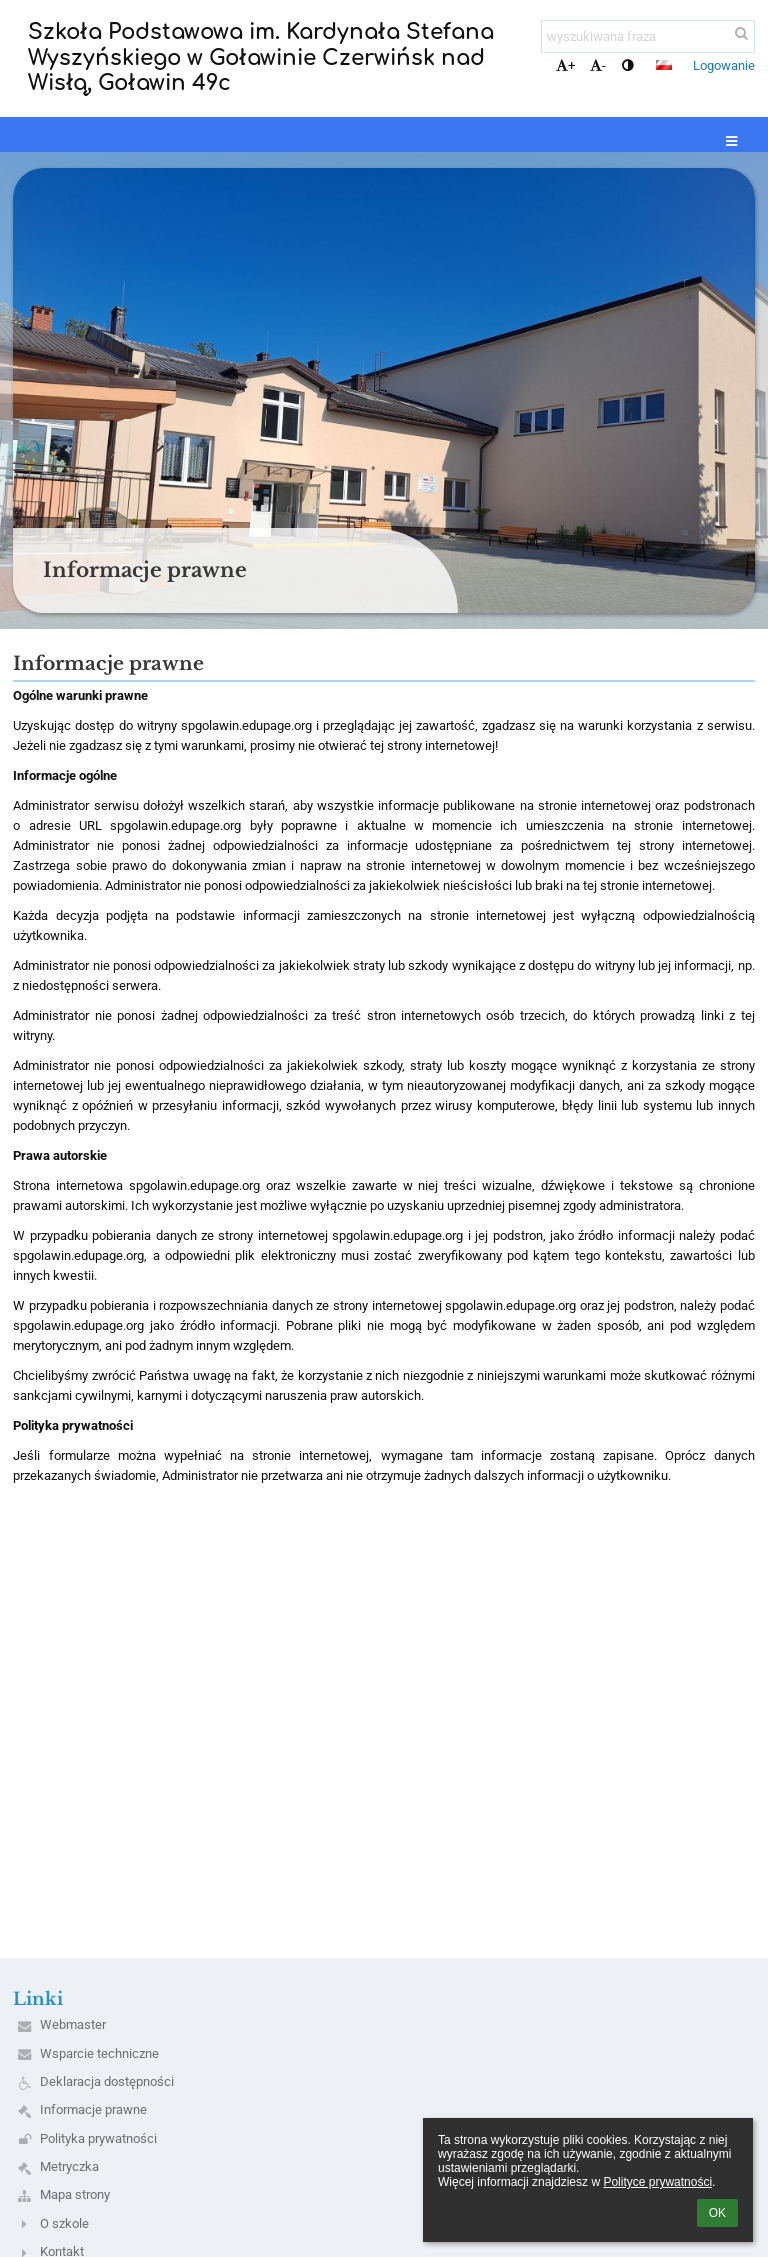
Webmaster (73, 2024)
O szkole (64, 2223)
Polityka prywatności (98, 2138)
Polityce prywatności (657, 2182)
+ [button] (565, 65)
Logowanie (724, 65)
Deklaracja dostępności (107, 2081)
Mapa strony (75, 2194)
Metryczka (69, 2166)
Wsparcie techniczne (99, 2053)
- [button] (598, 65)
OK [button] (717, 2213)
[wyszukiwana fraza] (648, 36)
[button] (664, 65)
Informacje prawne (93, 2109)
